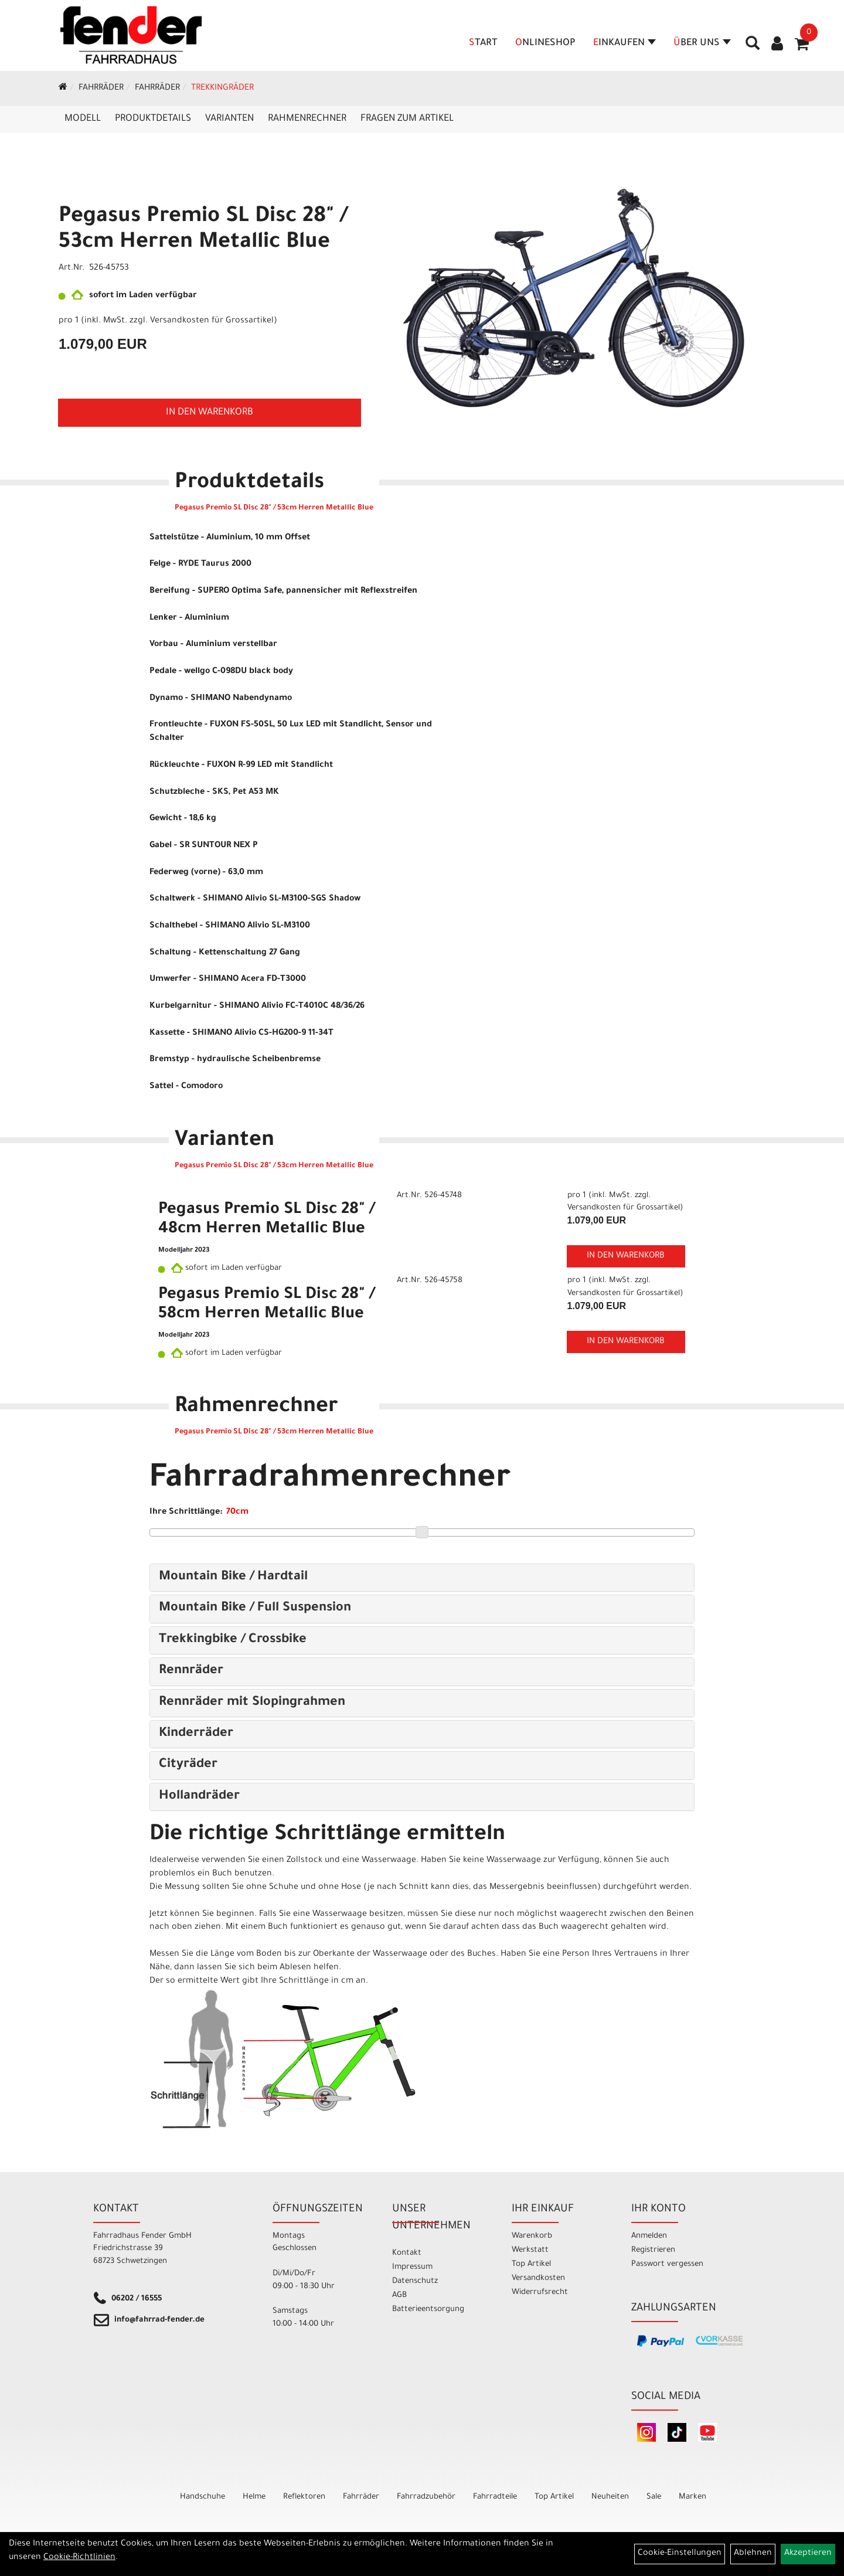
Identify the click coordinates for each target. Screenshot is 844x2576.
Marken (692, 2497)
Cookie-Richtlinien (79, 2558)
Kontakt (406, 2253)
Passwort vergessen (667, 2264)
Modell (82, 119)
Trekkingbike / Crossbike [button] (233, 1640)
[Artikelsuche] (753, 47)
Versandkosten (538, 2278)
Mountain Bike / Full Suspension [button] (255, 1609)
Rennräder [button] (191, 1671)
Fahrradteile (495, 2497)
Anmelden (649, 2236)
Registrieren (653, 2250)
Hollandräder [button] (199, 1797)
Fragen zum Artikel (407, 119)
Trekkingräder (222, 88)
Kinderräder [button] (196, 1734)
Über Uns (702, 43)
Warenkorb (532, 2236)
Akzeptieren (808, 2553)
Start (483, 43)
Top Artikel (531, 2264)
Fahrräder (101, 88)
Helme (254, 2497)
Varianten (229, 119)
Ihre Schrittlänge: (186, 1512)
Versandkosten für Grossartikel (212, 321)
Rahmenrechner (307, 119)
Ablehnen (753, 2553)
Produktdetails (153, 119)
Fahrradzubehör (426, 2497)
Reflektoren (304, 2497)
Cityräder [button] (188, 1765)
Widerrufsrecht (540, 2292)
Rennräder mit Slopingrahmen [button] (252, 1703)
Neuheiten (610, 2497)
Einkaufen (624, 43)
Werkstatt (530, 2250)
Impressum (412, 2267)
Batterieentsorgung (428, 2309)
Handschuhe (202, 2497)
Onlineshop (545, 43)
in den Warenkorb (209, 412)
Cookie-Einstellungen (680, 2553)
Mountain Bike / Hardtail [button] (233, 1578)
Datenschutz (415, 2281)
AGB (399, 2295)
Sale (653, 2497)
